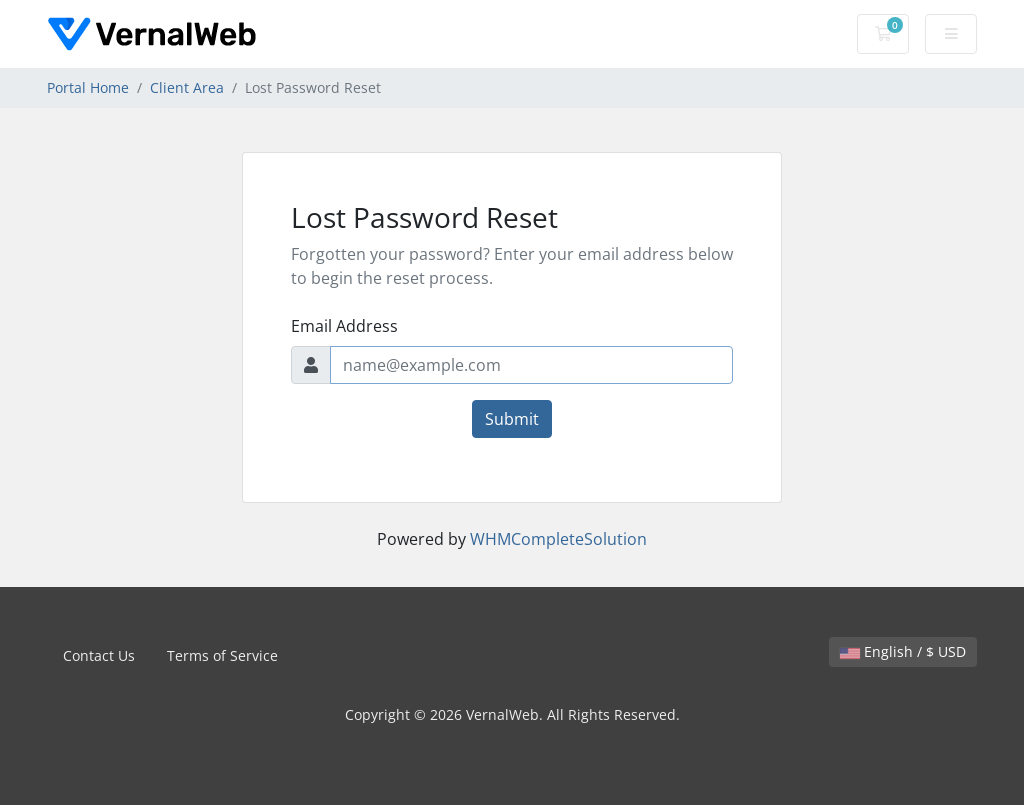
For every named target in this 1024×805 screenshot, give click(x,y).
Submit (512, 419)
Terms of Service (222, 655)
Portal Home (88, 87)
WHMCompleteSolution (558, 539)
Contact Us (99, 655)
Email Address (344, 326)
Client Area (187, 87)
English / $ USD (903, 651)
